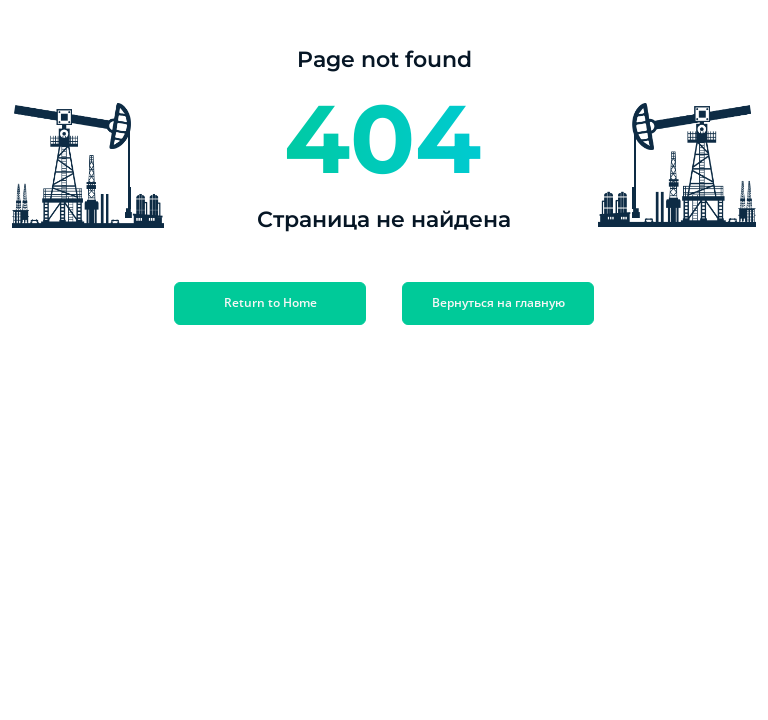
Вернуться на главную (498, 302)
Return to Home (270, 302)
